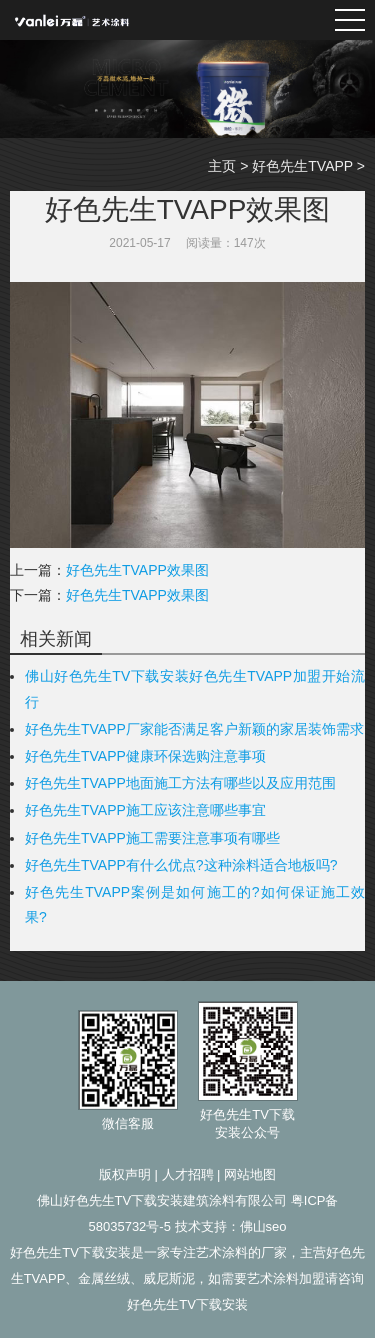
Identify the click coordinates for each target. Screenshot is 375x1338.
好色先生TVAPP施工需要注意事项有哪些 (152, 838)
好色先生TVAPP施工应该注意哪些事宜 (145, 810)
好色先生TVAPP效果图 (137, 570)
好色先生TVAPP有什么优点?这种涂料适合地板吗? (181, 865)
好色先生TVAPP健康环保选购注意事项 (145, 756)
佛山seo (263, 1226)
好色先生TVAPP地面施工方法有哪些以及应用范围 (180, 783)
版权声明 (125, 1174)
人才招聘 (188, 1174)
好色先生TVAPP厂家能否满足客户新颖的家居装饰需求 (194, 729)
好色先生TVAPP (302, 166)
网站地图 (250, 1174)
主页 (222, 166)
